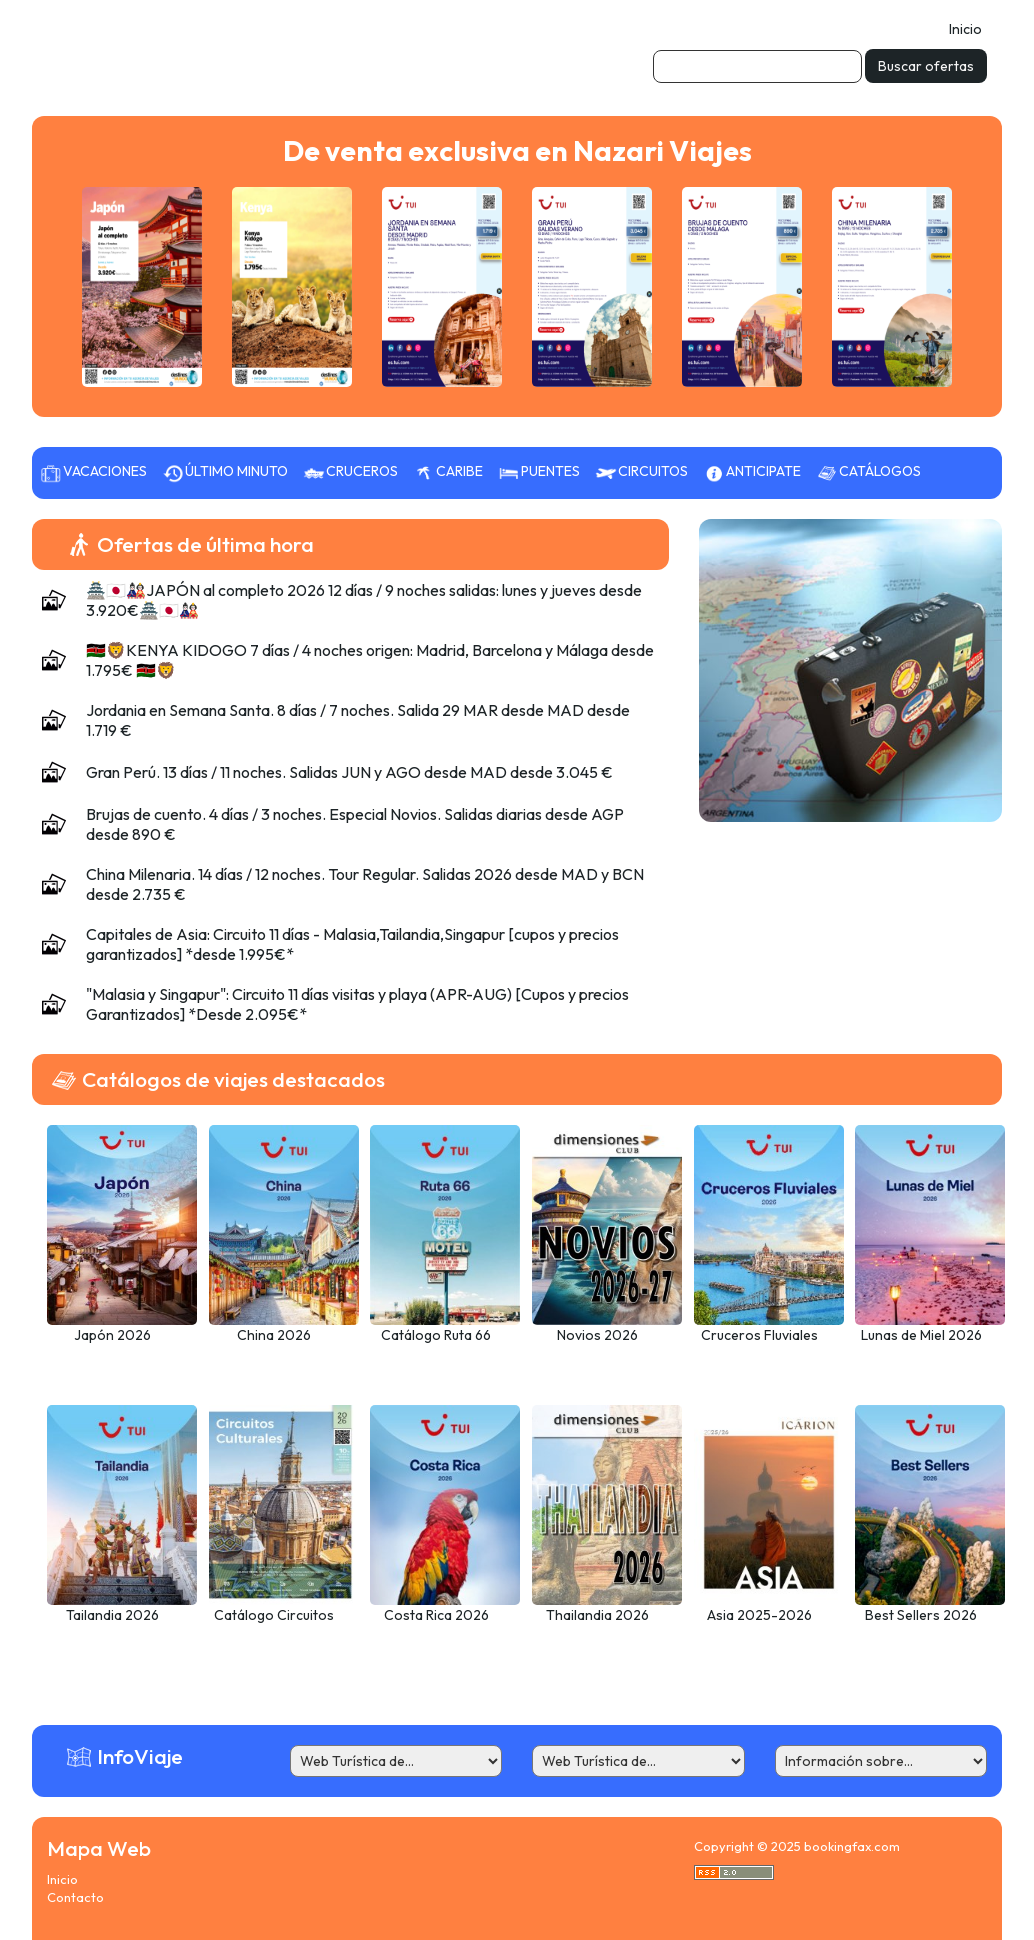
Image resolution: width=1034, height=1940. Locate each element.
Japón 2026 (112, 1335)
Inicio (965, 29)
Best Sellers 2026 (921, 1615)
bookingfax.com (852, 1846)
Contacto (75, 1897)
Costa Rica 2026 (436, 1615)
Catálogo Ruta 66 (436, 1335)
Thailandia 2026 (597, 1615)
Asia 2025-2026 (759, 1615)
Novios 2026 (597, 1335)
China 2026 (274, 1335)
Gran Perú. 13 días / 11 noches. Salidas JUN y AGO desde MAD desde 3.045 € (349, 772)
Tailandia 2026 (112, 1615)
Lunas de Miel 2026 (921, 1335)
